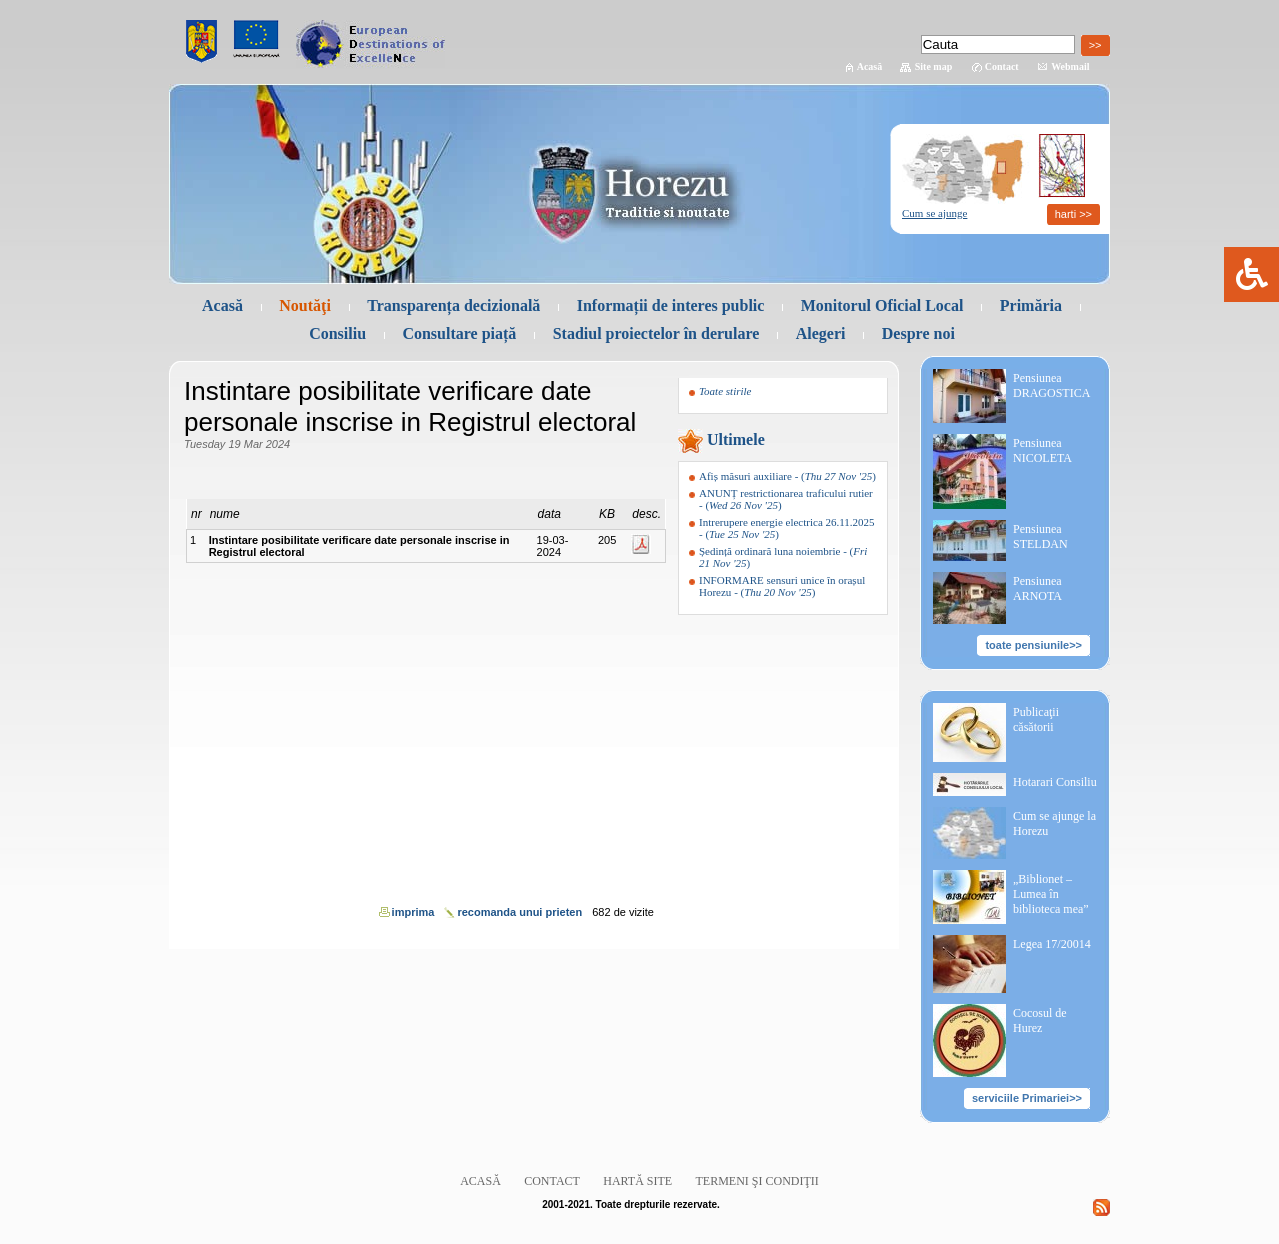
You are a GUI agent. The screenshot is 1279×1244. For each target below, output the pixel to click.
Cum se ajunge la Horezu (1054, 823)
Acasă (870, 66)
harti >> (1073, 214)
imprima (413, 912)
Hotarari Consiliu (1055, 782)
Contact (1002, 66)
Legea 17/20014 (1052, 944)
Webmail (1070, 66)
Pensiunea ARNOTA (1037, 588)
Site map (934, 66)
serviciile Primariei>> (1027, 1098)
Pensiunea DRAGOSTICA (1051, 385)
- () (787, 476)
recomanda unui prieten (519, 912)
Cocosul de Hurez (1040, 1020)
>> (1095, 45)
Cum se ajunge (934, 213)
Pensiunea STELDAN (1040, 536)
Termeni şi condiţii (757, 1181)
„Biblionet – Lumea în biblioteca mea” (1051, 894)
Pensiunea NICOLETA (1042, 450)
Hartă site (637, 1181)
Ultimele (736, 439)
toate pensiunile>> (1033, 645)
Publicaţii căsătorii (1036, 719)
